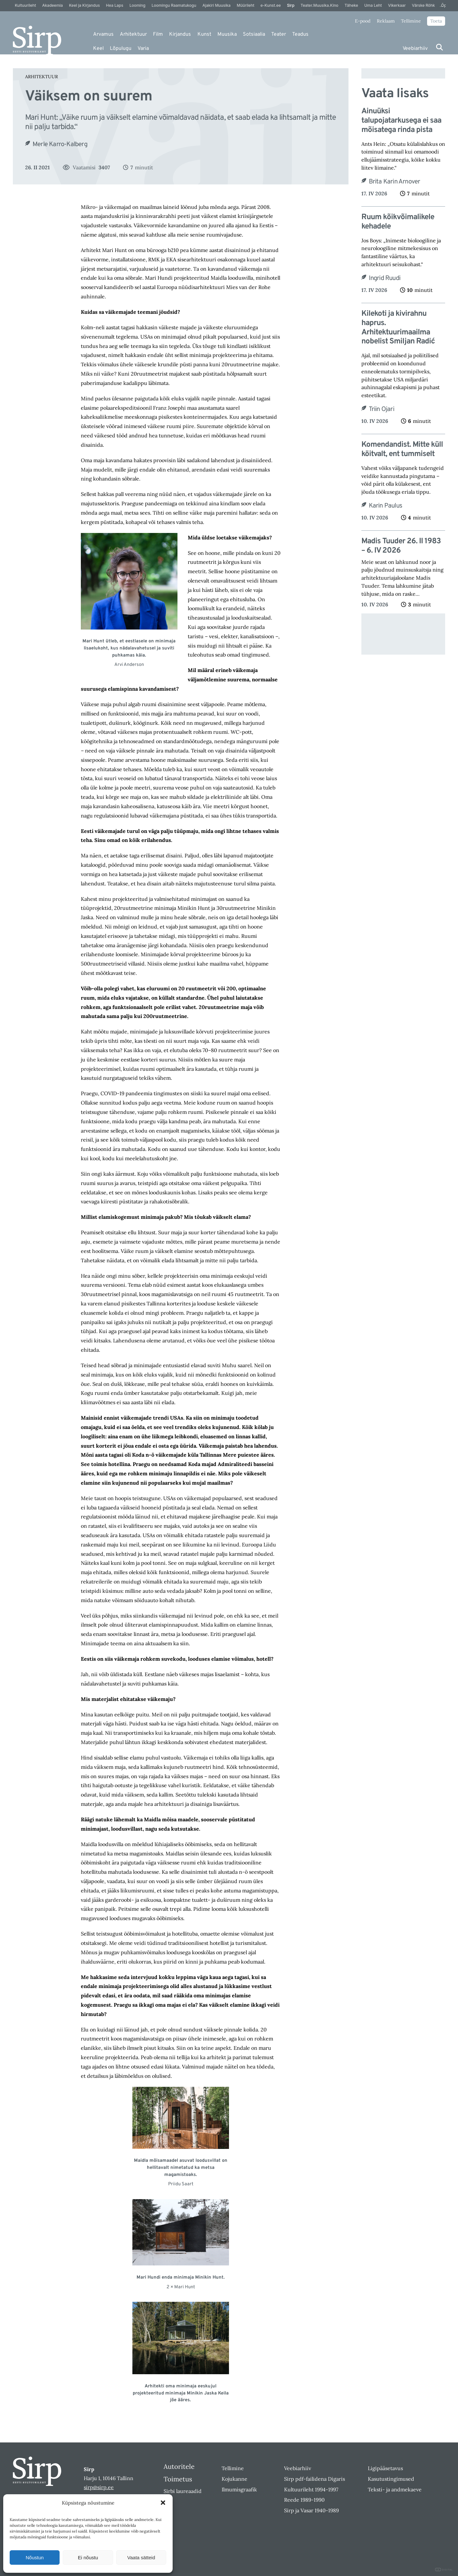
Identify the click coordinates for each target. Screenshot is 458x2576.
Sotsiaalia (254, 34)
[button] (163, 2502)
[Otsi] (439, 47)
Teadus (300, 34)
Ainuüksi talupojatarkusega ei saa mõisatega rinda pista (401, 121)
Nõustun (35, 2557)
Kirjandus (180, 34)
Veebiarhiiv (415, 48)
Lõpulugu (120, 48)
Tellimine (411, 21)
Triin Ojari (381, 409)
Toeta (436, 21)
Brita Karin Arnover (394, 182)
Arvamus (103, 34)
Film (158, 34)
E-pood (362, 21)
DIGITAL (444, 2570)
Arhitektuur (133, 34)
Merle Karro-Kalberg (60, 144)
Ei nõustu (88, 2557)
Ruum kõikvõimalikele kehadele (397, 222)
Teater (278, 34)
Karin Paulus (385, 506)
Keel (98, 48)
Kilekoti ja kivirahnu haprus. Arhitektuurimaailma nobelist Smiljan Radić (398, 327)
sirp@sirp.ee (99, 2487)
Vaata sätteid (141, 2557)
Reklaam (386, 21)
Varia (143, 48)
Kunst (204, 34)
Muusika (227, 34)
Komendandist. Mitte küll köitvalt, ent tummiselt (402, 449)
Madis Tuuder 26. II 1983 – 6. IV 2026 (401, 546)
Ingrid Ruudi (384, 278)
